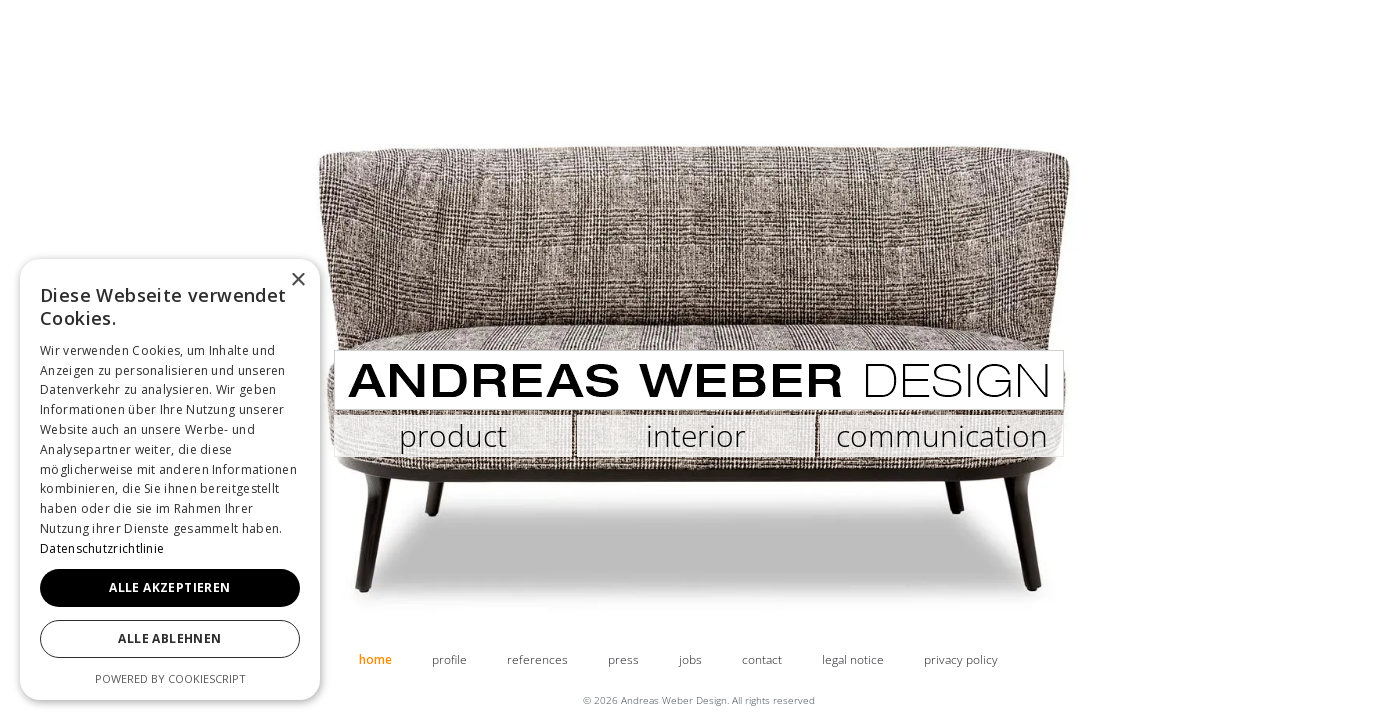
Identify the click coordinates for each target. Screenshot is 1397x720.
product (453, 435)
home (375, 659)
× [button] (297, 280)
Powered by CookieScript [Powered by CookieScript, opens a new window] (170, 678)
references (537, 659)
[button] (10, 277)
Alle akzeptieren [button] (169, 587)
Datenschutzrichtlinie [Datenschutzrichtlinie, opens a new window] (102, 548)
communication (942, 435)
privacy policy (961, 659)
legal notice (853, 659)
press (623, 659)
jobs (690, 659)
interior (696, 435)
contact (762, 659)
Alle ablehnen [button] (169, 638)
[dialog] (170, 479)
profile (449, 659)
